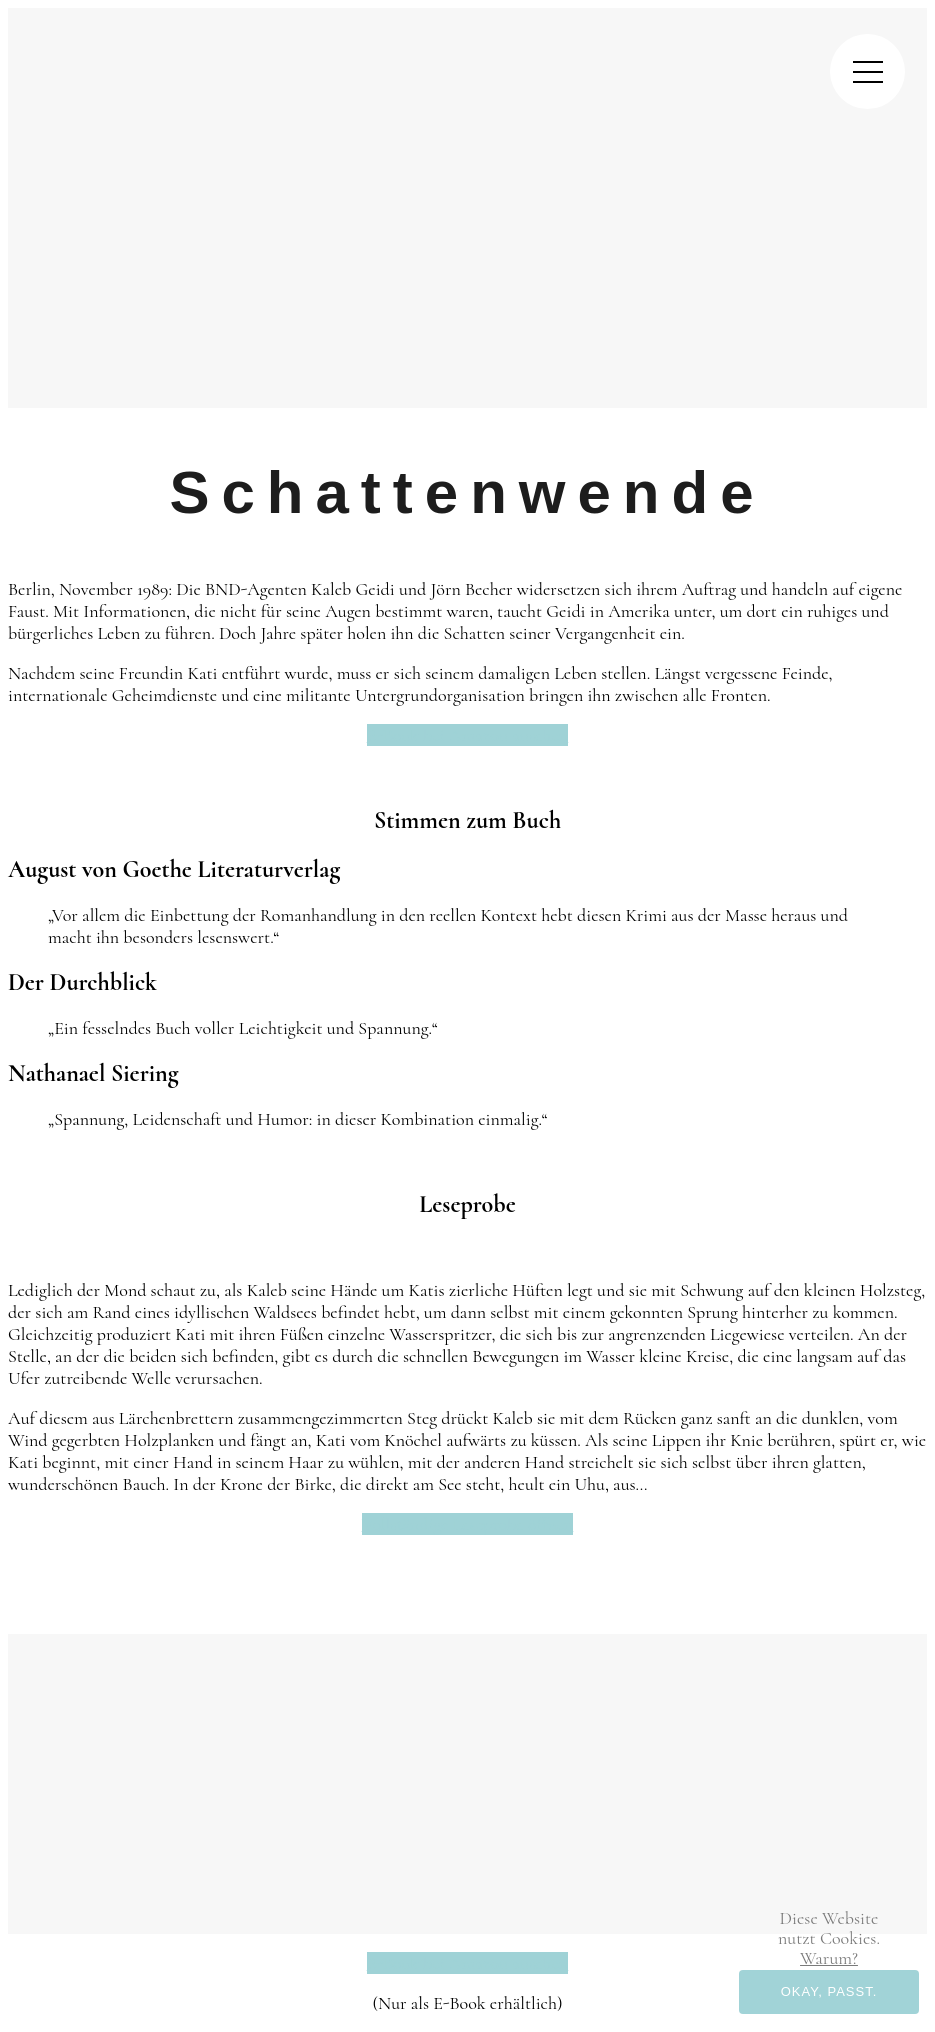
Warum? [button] (829, 1958)
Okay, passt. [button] (829, 1991)
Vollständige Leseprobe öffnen (468, 1524)
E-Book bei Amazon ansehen (467, 735)
